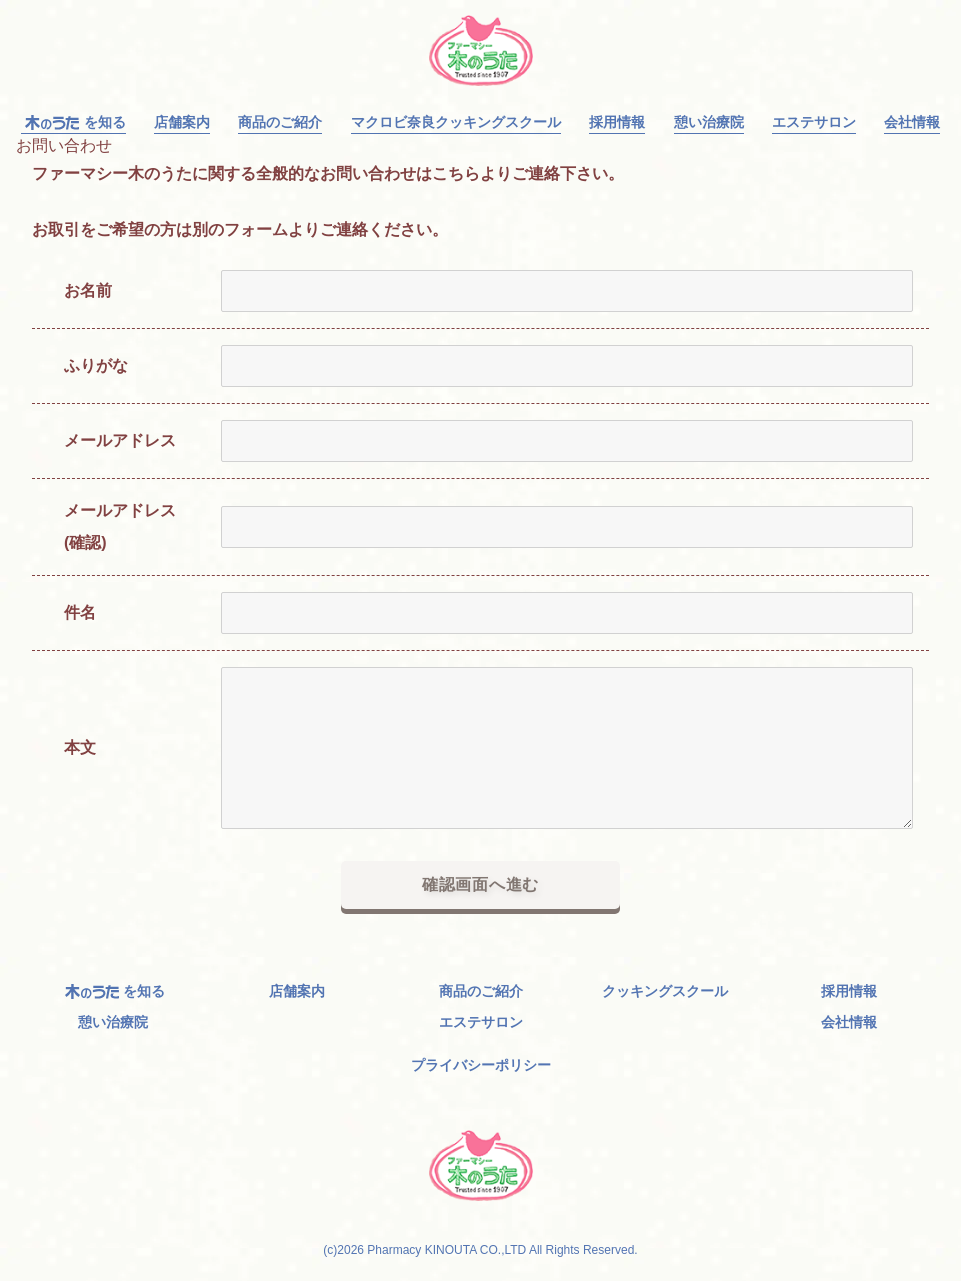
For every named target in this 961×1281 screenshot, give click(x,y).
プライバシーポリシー (481, 1065)
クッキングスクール (665, 991)
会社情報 (912, 122)
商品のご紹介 (280, 122)
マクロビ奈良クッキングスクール (456, 122)
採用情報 (617, 122)
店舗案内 (182, 122)
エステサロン (814, 122)
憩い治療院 (709, 122)
